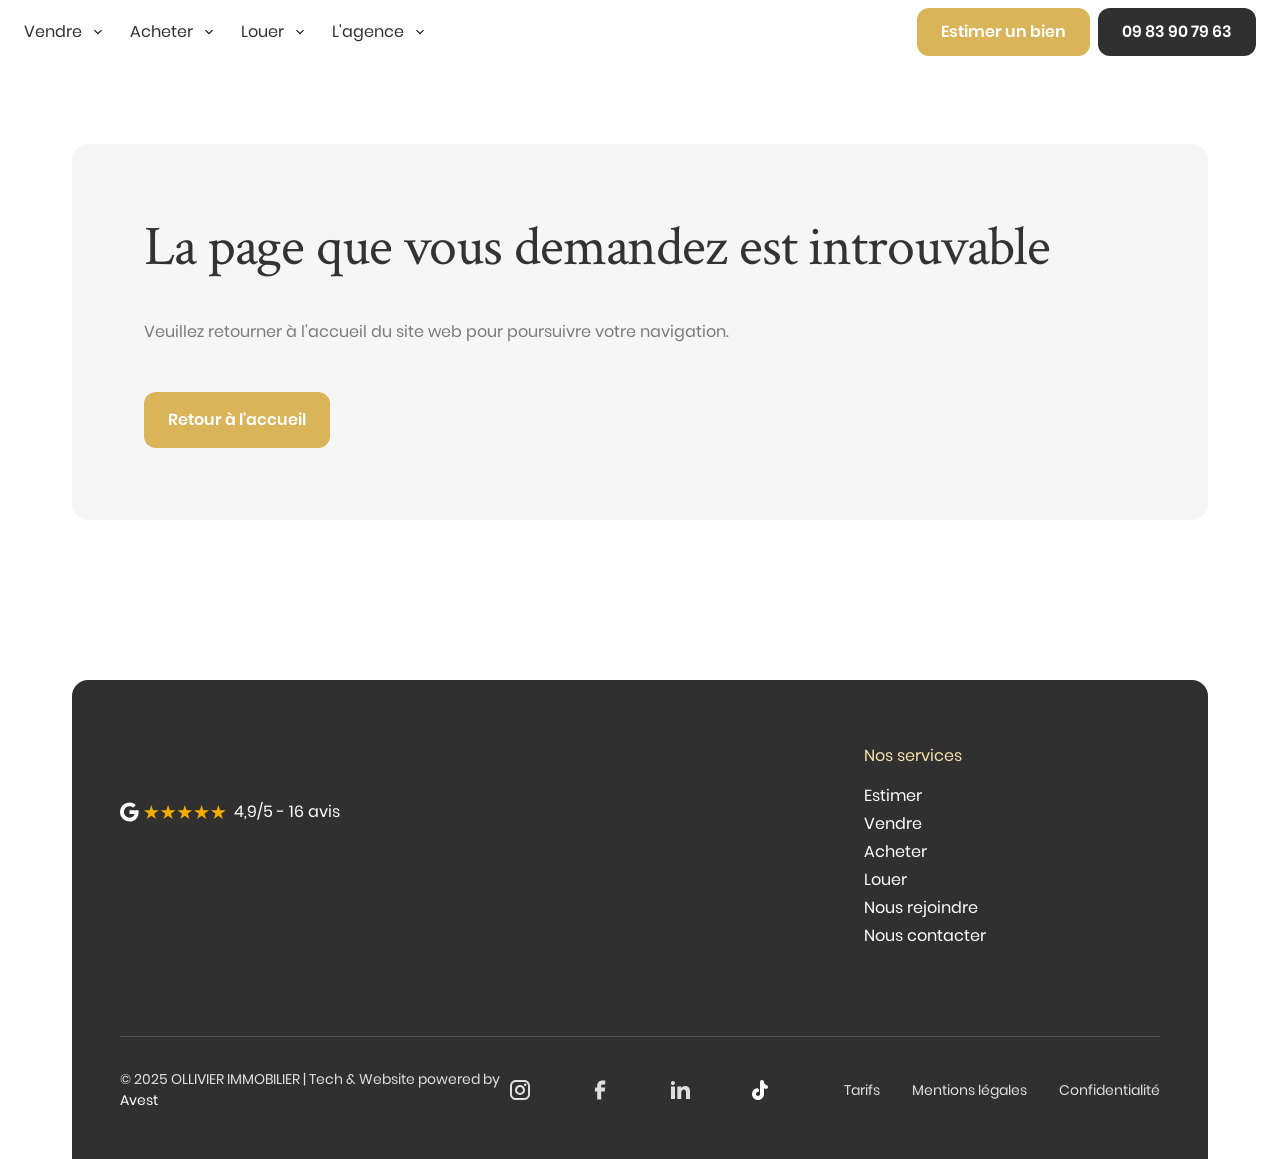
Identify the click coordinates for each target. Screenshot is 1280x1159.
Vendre (893, 823)
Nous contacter (925, 935)
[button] (65, 32)
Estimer (893, 795)
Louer (885, 879)
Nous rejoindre (921, 907)
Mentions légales (969, 1090)
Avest (139, 1100)
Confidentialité (1109, 1090)
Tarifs (862, 1090)
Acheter (895, 851)
